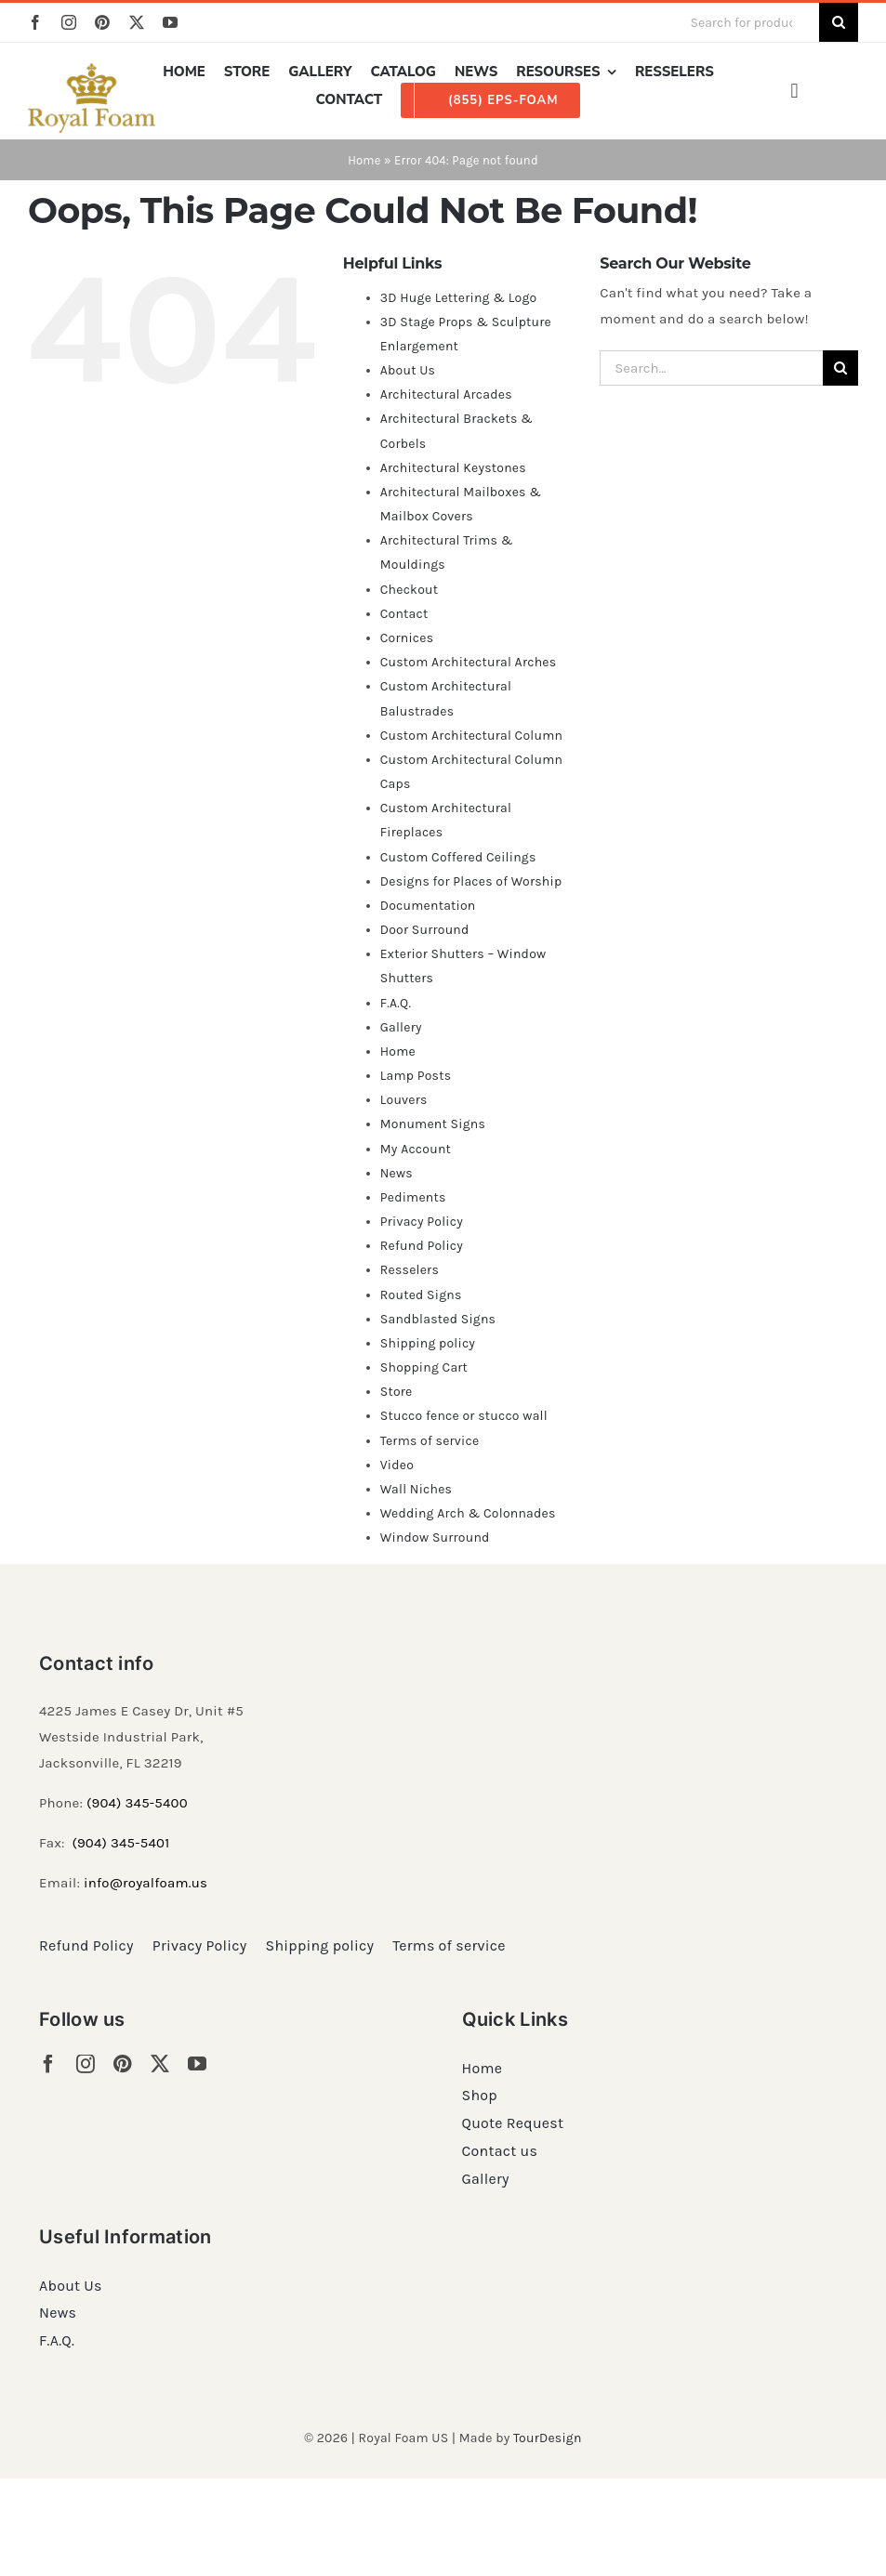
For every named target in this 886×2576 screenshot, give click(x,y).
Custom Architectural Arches (468, 662)
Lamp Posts (416, 1076)
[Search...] (711, 368)
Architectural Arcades (446, 394)
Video (397, 1465)
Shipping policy (427, 1343)
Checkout (409, 590)
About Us (407, 370)
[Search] (838, 22)
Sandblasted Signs (438, 1319)
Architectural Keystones (453, 468)
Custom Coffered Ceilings (458, 857)
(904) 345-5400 (137, 1802)
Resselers (409, 1270)
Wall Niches (416, 1489)
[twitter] (136, 22)
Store (396, 1392)
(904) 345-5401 (120, 1842)
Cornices (407, 638)
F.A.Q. (395, 1003)
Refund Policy (421, 1246)
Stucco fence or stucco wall (464, 1416)
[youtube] (170, 22)
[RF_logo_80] (91, 69)
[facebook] (35, 22)
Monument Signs (432, 1124)
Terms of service (430, 1441)
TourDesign (547, 2438)
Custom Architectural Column (471, 735)
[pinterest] (102, 22)
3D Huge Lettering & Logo (458, 298)
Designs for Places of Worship (471, 881)
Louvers (404, 1100)
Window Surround (435, 1537)
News (396, 1173)
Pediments (413, 1197)
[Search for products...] (748, 22)
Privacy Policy (421, 1221)
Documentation (428, 905)
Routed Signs (421, 1295)
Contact (404, 614)
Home (364, 160)
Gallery (401, 1027)
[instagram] (68, 22)
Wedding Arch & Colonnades (468, 1513)
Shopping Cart (424, 1367)
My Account (415, 1149)
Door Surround (424, 930)
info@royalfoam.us (145, 1882)
